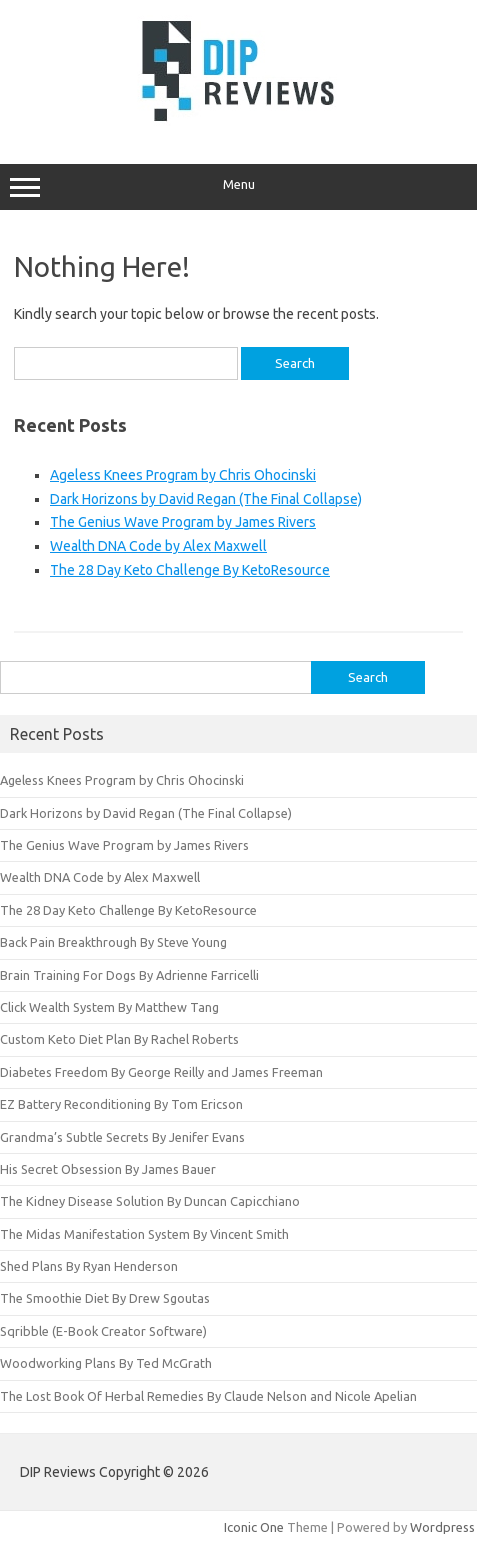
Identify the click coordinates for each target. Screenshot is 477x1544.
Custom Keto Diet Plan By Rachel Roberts (119, 1039)
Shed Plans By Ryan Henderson (89, 1266)
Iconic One (254, 1527)
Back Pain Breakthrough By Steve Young (113, 942)
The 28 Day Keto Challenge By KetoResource (190, 570)
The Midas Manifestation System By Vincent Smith (144, 1234)
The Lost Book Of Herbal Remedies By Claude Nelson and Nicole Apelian (208, 1396)
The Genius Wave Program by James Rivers (183, 522)
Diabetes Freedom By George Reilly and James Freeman (161, 1072)
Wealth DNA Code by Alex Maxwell (158, 546)
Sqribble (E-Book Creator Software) (103, 1331)
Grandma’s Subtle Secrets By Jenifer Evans (122, 1137)
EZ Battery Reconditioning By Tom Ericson (121, 1104)
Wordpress (442, 1527)
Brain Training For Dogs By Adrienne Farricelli (129, 975)
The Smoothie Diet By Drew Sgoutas (105, 1298)
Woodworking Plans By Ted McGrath (106, 1363)
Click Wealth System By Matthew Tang (109, 1007)
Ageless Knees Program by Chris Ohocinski (183, 475)
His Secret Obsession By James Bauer (108, 1169)
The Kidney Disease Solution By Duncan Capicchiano (150, 1201)
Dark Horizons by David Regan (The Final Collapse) (206, 499)
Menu (238, 187)
